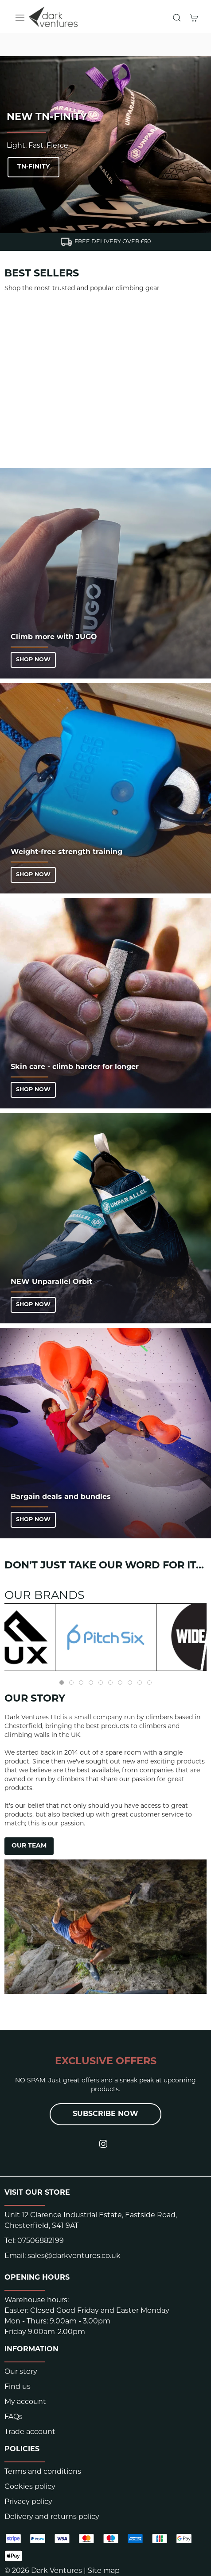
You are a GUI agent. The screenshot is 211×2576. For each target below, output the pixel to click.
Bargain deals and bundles (61, 1497)
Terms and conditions (42, 2472)
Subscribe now (105, 2114)
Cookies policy (29, 2487)
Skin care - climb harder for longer (75, 1067)
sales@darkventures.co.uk (74, 2256)
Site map (104, 2571)
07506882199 (40, 2241)
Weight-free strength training (66, 852)
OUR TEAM (29, 1846)
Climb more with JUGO (54, 637)
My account (25, 2402)
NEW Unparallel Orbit (51, 1282)
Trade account (29, 2432)
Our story (20, 2372)
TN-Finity (33, 167)
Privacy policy (28, 2502)
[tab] (61, 1682)
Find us (17, 2387)
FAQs (13, 2417)
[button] (20, 17)
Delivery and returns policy (51, 2517)
